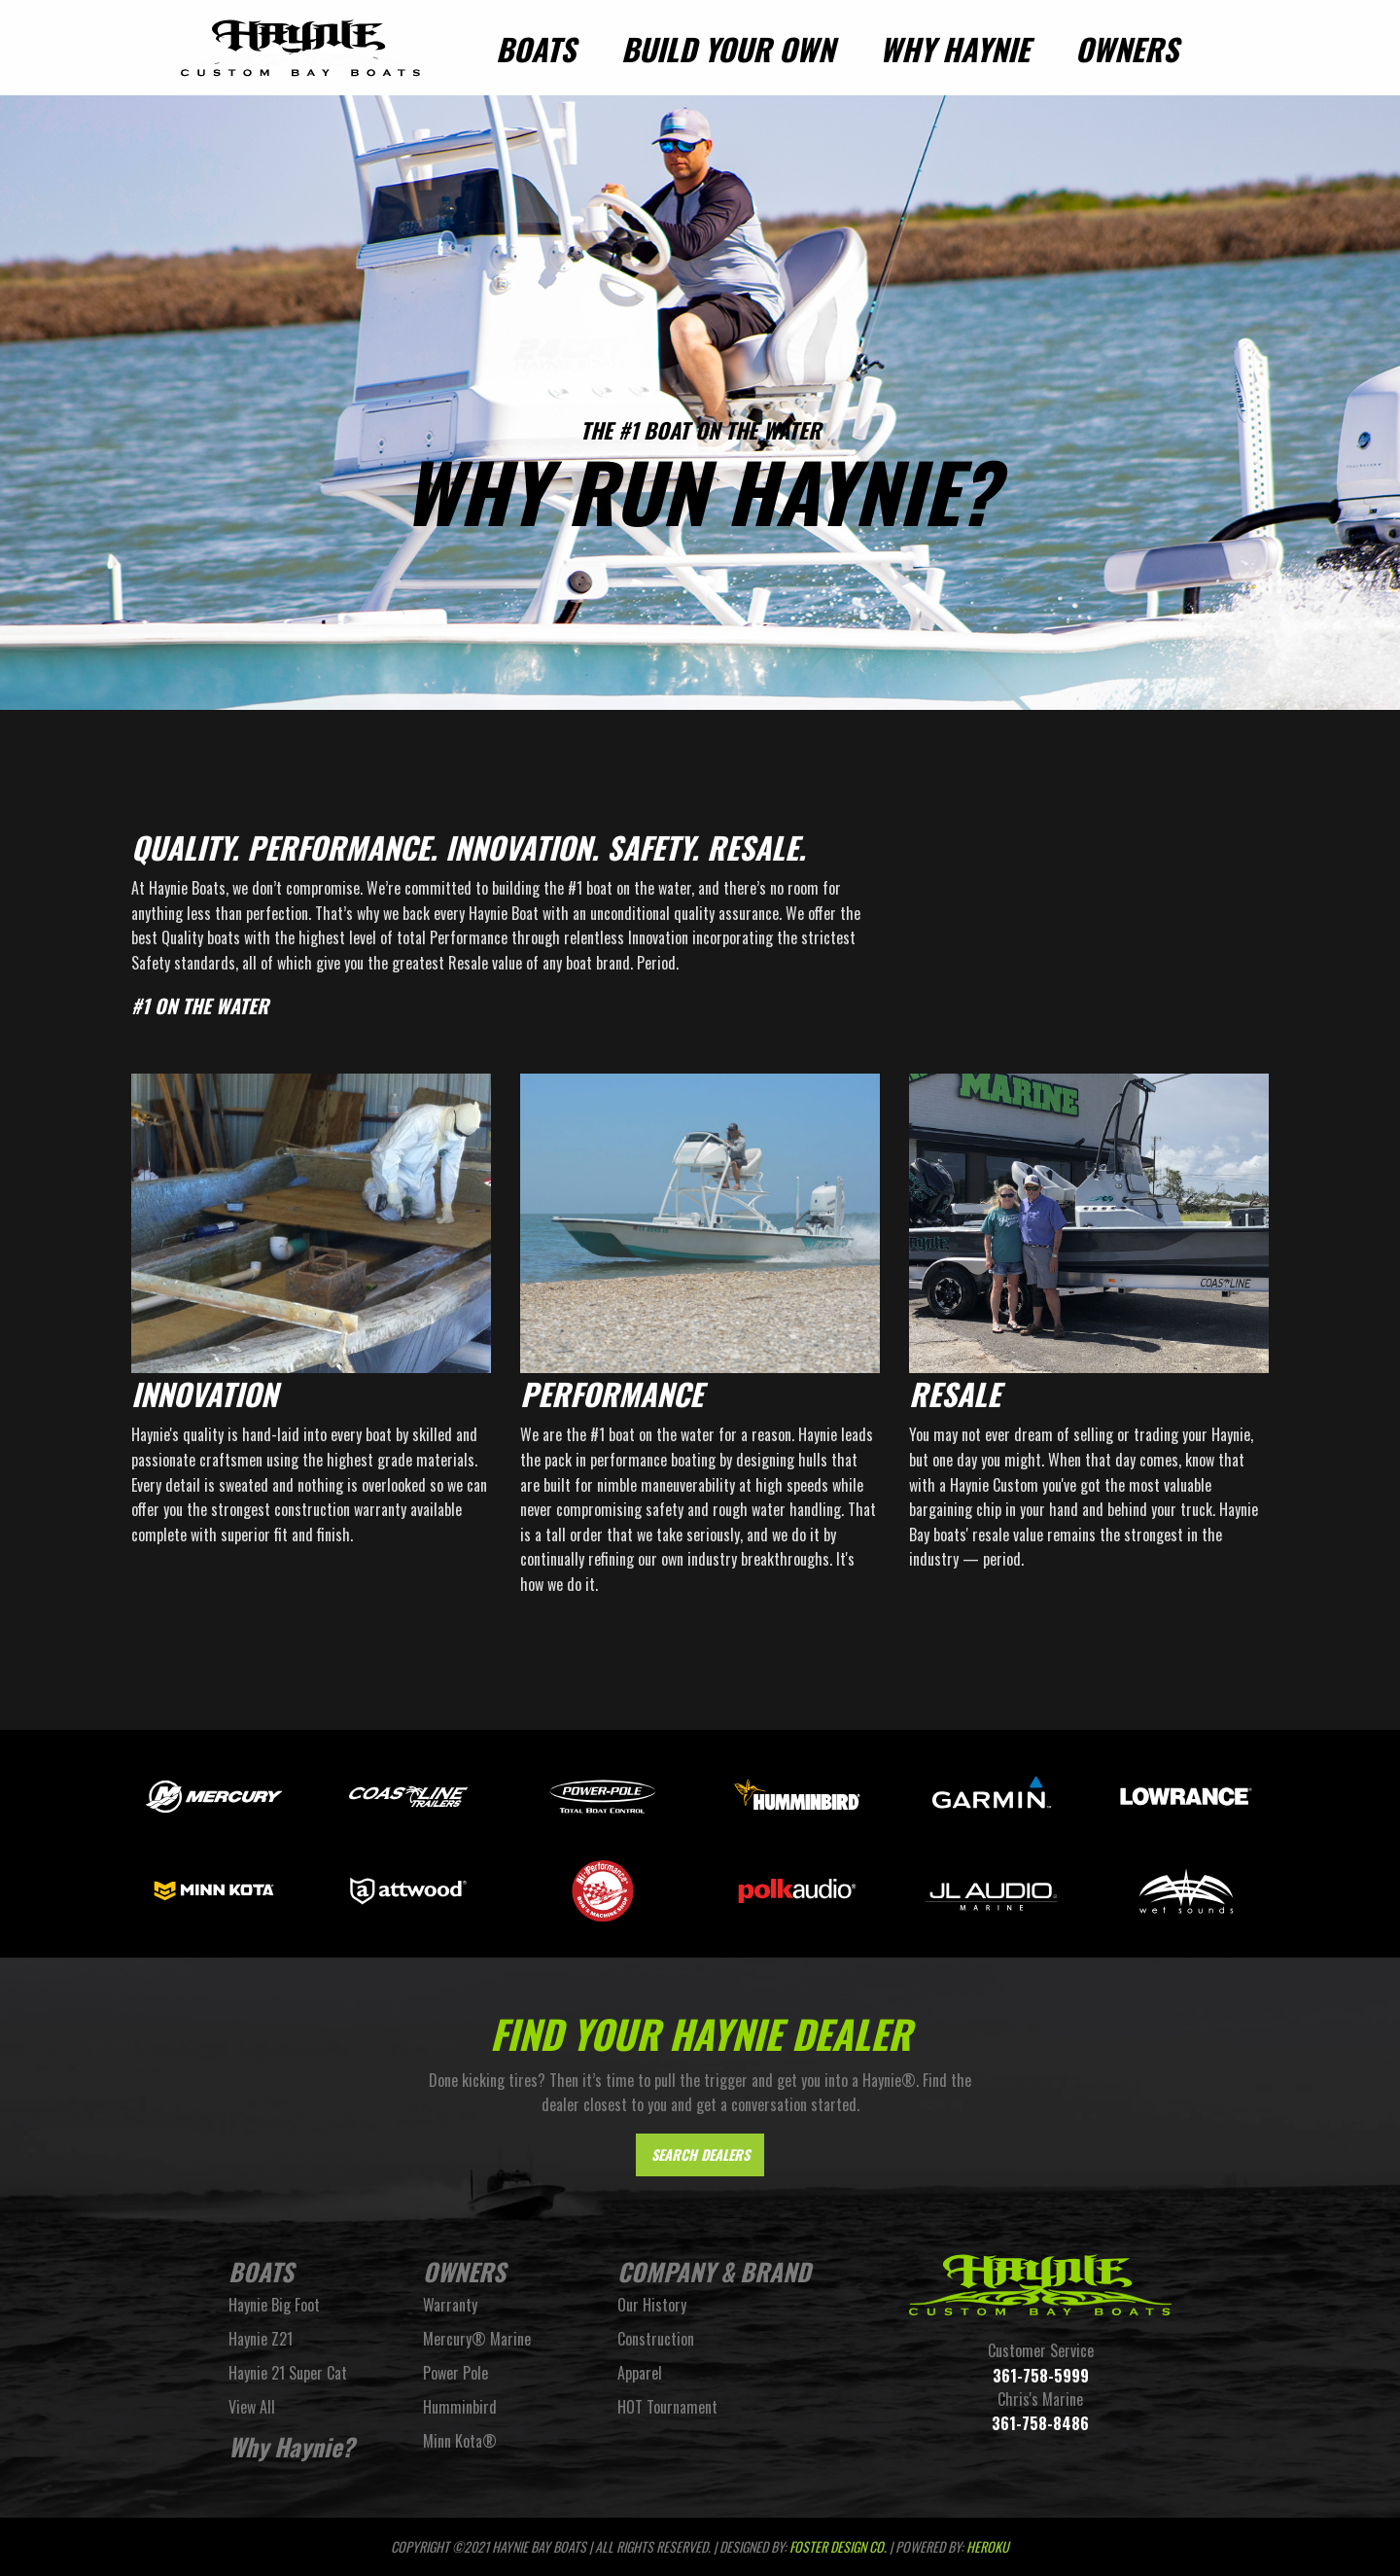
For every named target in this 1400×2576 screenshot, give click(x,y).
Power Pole (455, 2372)
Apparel (639, 2372)
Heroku (987, 2546)
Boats (536, 48)
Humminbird (460, 2406)
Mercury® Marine (477, 2338)
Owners (1126, 48)
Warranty (450, 2304)
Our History (651, 2304)
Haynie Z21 (260, 2338)
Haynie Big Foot (274, 2304)
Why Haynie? (291, 2446)
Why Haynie (955, 48)
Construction (655, 2338)
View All (251, 2406)
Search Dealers (700, 2154)
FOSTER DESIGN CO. (838, 2546)
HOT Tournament (667, 2406)
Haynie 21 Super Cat (287, 2372)
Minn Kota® (460, 2440)
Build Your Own (727, 48)
